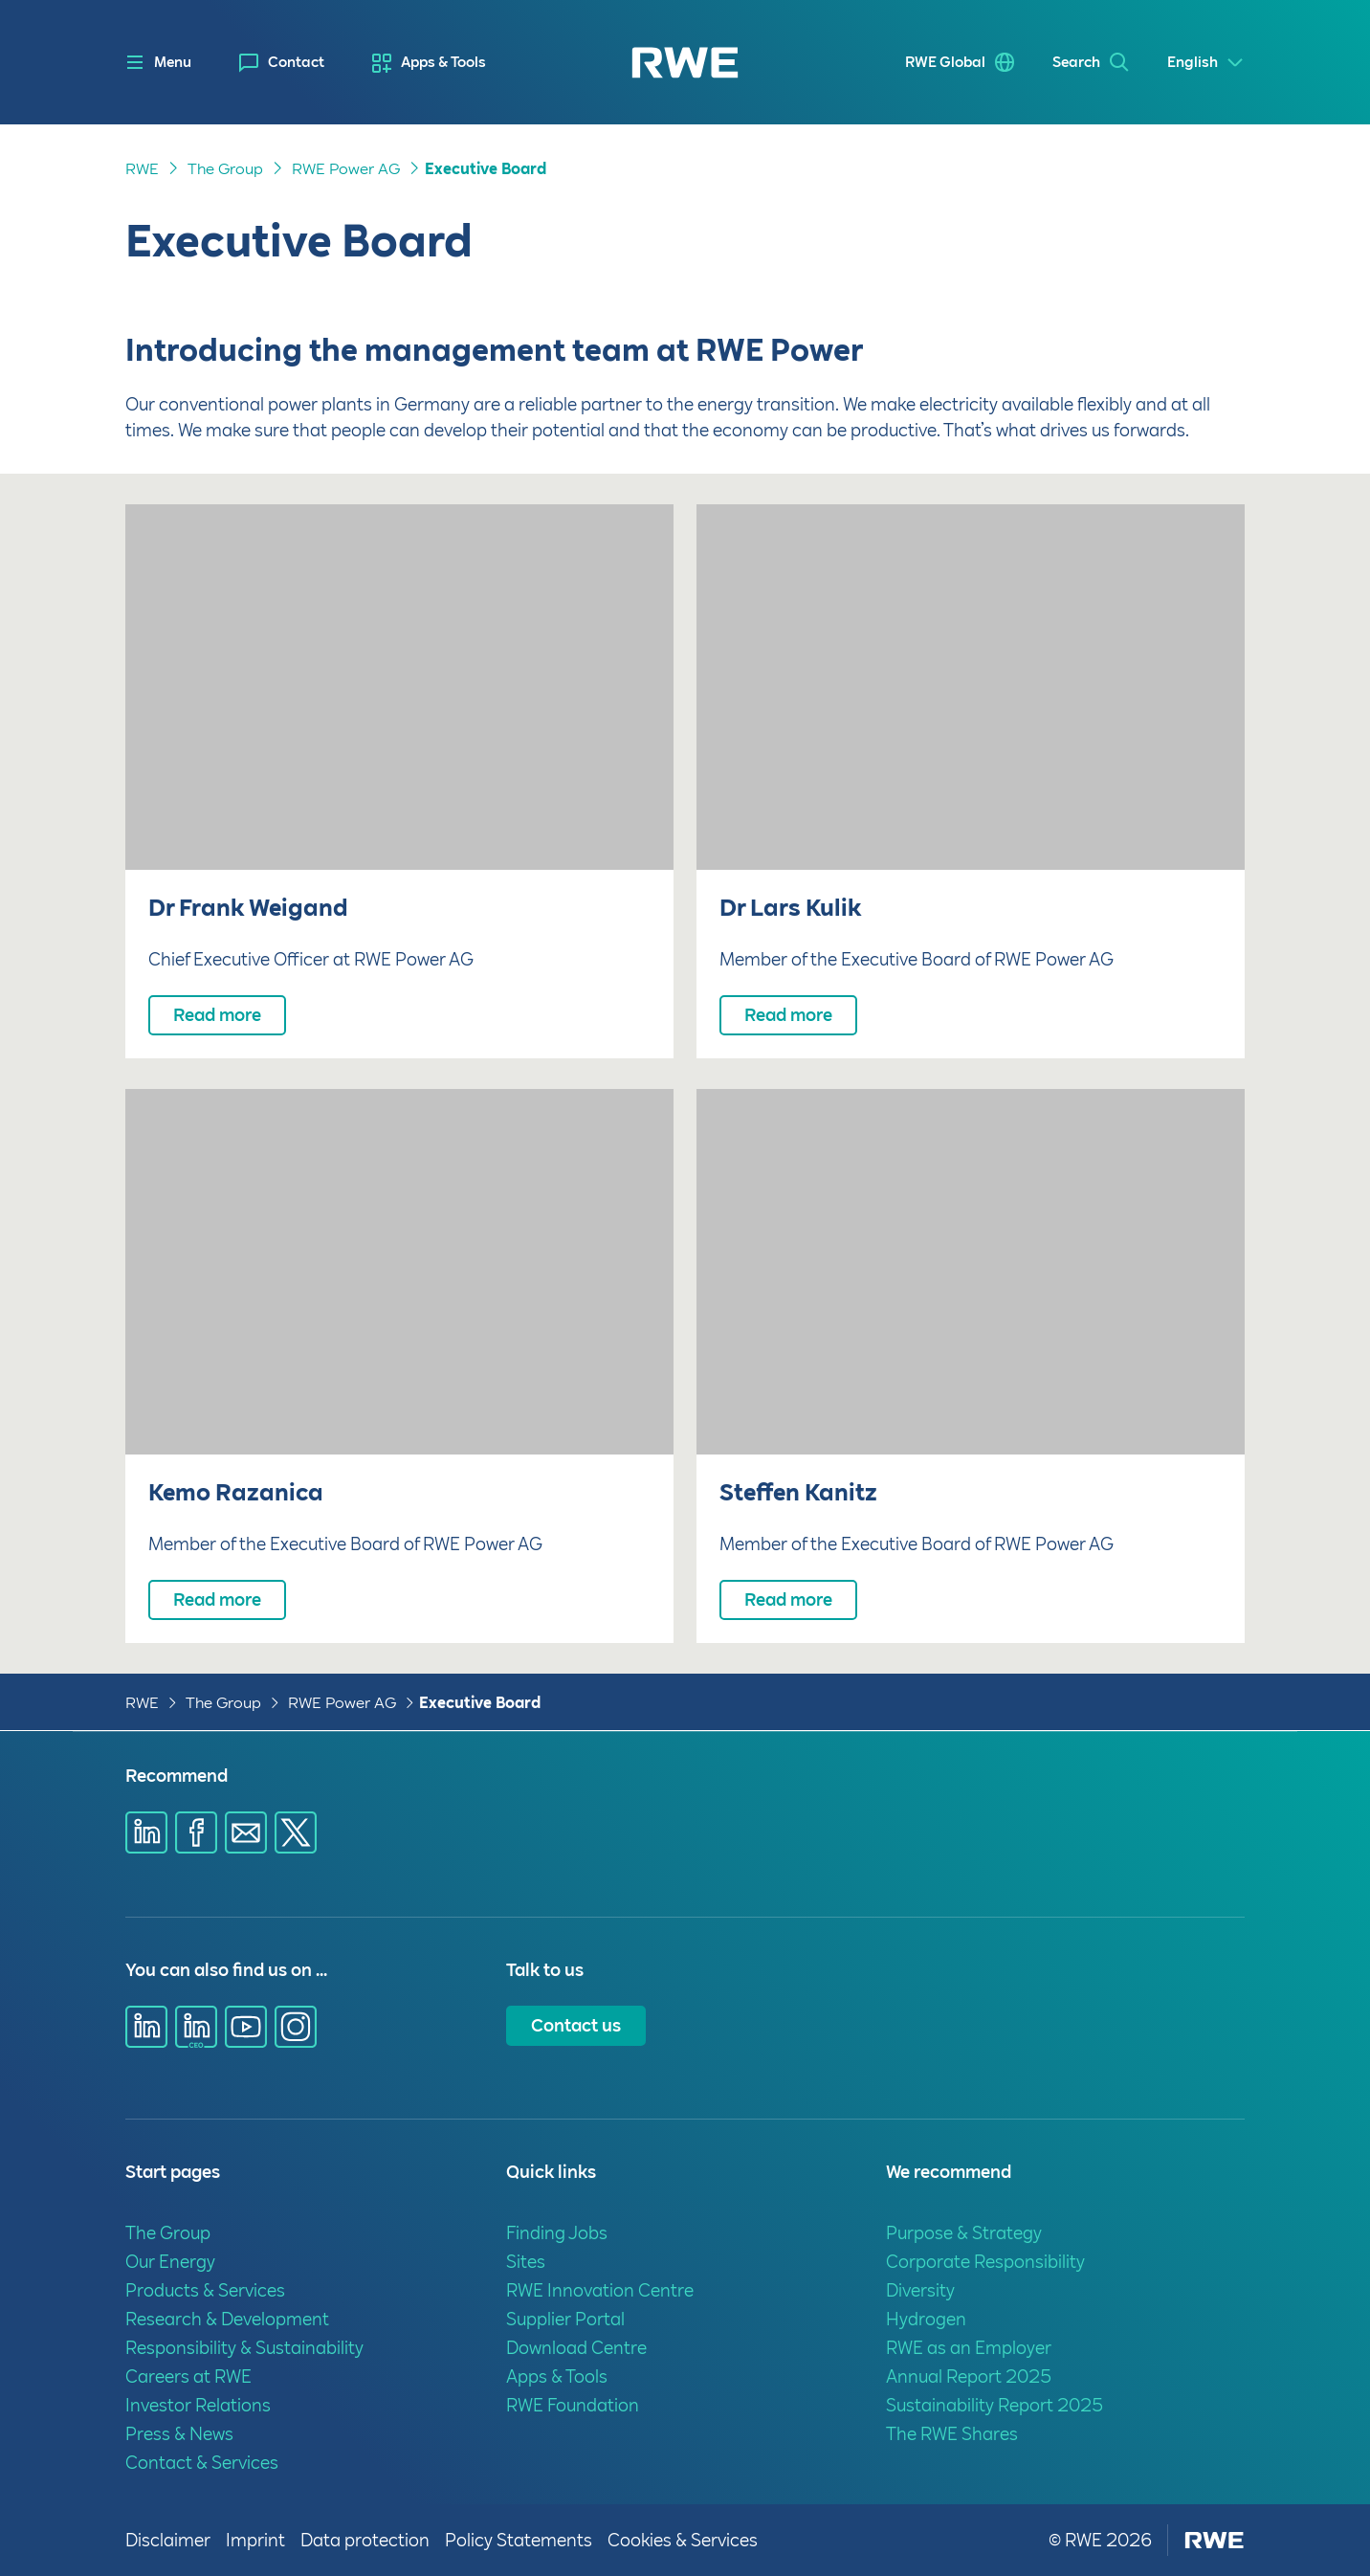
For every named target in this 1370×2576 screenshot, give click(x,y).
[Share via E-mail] (246, 1832)
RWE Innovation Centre (600, 2290)
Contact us (576, 2025)
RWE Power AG (346, 169)
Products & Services (205, 2290)
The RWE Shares (952, 2434)
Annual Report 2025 (968, 2376)
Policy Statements (518, 2540)
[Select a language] (1206, 63)
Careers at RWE (188, 2376)
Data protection (365, 2540)
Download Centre (576, 2348)
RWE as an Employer (968, 2348)
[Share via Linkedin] (146, 1832)
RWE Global (945, 62)
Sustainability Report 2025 (994, 2405)
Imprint (255, 2540)
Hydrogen (926, 2319)
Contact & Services (201, 2463)
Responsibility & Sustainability (244, 2348)
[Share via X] (296, 1832)
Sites (525, 2262)
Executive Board (485, 169)
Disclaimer (167, 2540)
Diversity (920, 2290)
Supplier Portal (565, 2319)
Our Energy (170, 2262)
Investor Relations (198, 2405)
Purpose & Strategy (964, 2233)
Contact (296, 62)
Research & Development (227, 2319)
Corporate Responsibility (985, 2262)
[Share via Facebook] (196, 1832)
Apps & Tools (443, 62)
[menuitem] (281, 63)
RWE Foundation (572, 2405)
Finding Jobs (557, 2233)
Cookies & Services (683, 2540)
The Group (225, 169)
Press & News (179, 2434)
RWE (142, 169)
